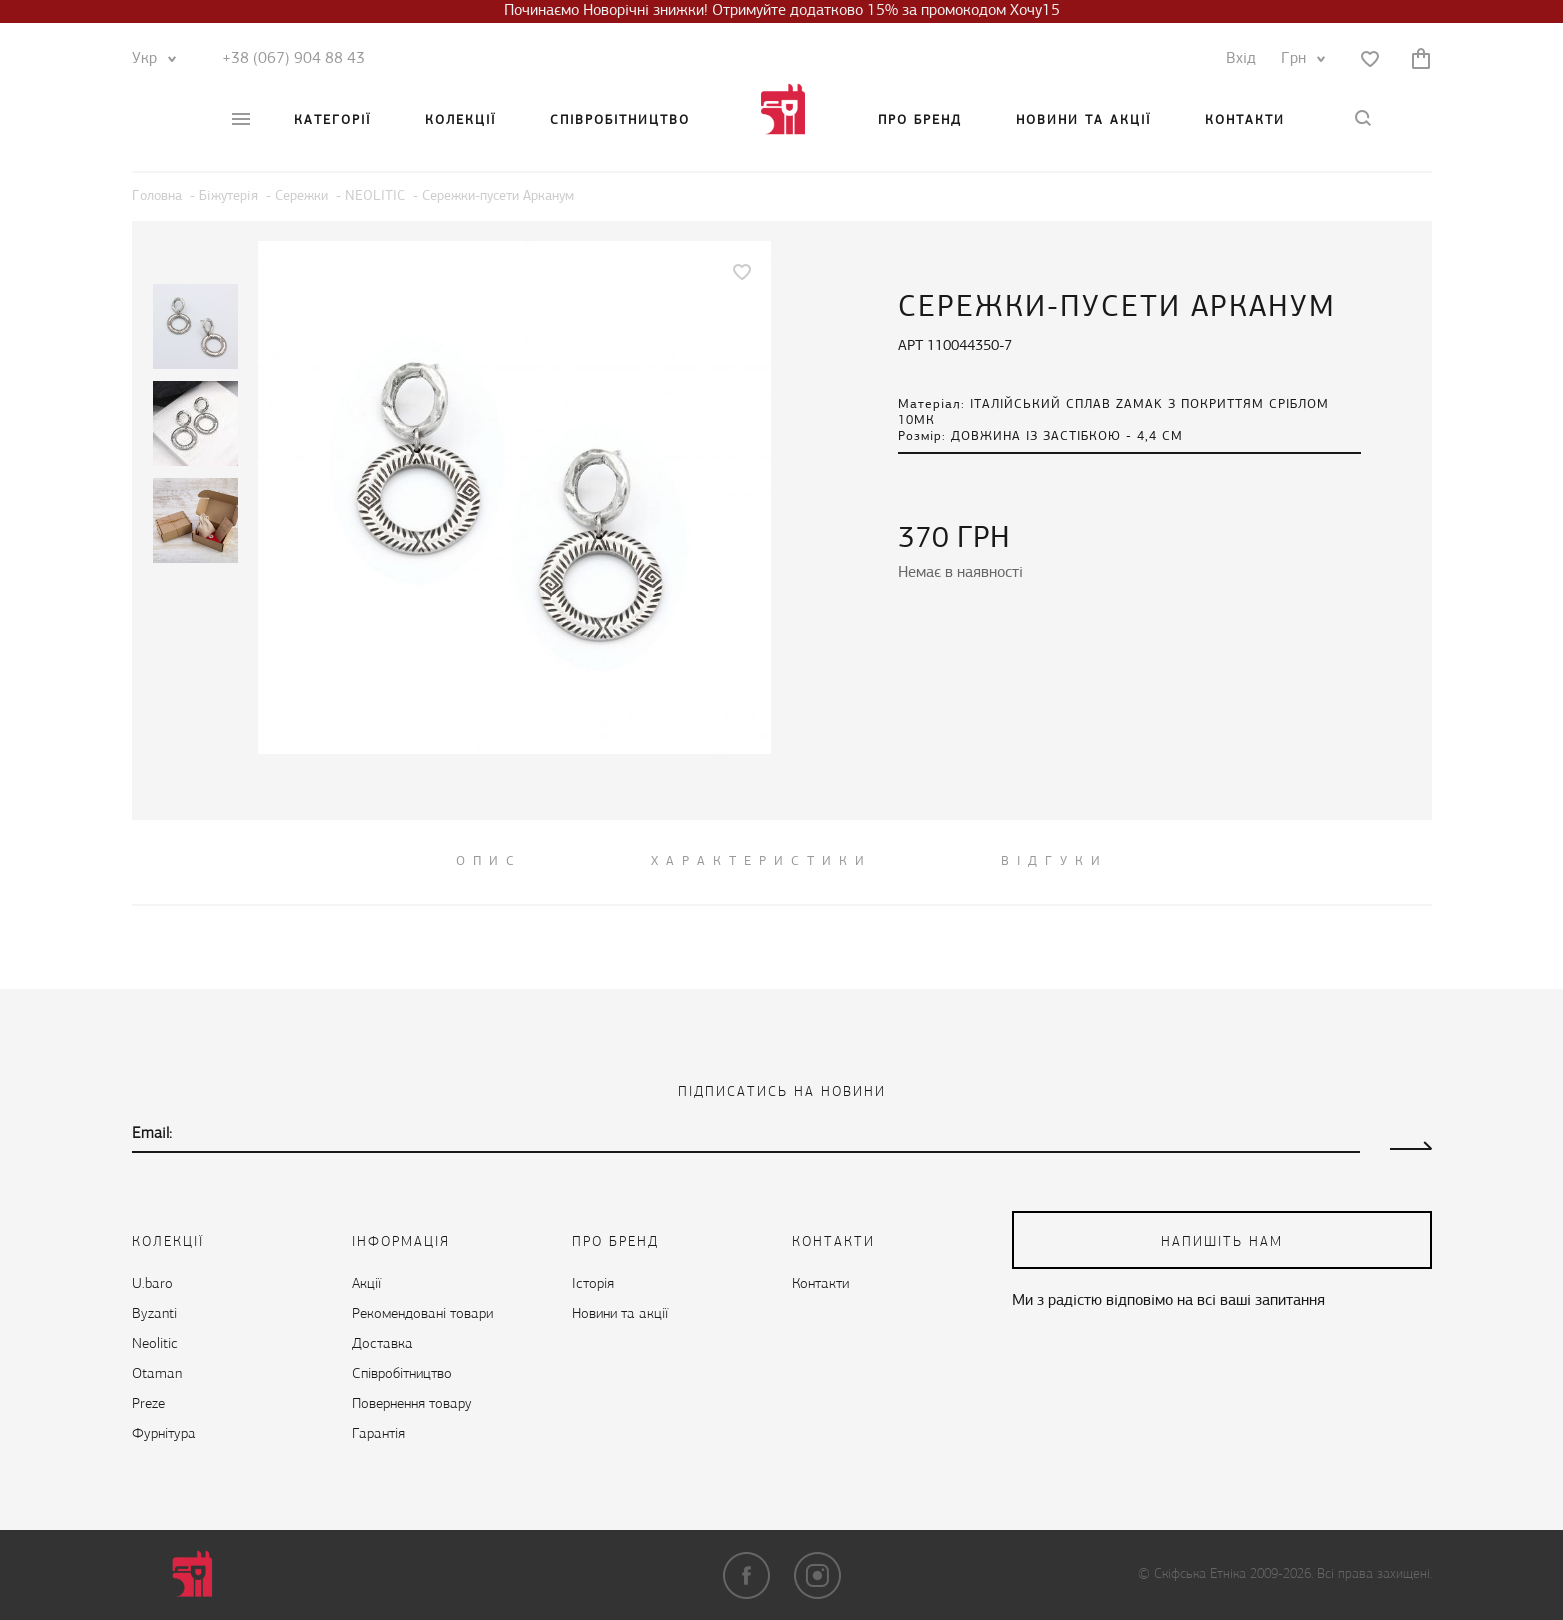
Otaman (157, 1374)
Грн (1298, 59)
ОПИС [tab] (489, 861)
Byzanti (154, 1314)
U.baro (152, 1284)
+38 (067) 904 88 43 (293, 59)
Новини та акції (1083, 120)
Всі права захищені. (1374, 1574)
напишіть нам (1222, 1242)
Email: (152, 1134)
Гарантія (378, 1434)
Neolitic (155, 1344)
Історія (593, 1284)
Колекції (460, 120)
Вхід (1241, 59)
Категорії (332, 120)
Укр (149, 59)
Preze (148, 1404)
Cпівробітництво (620, 120)
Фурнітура (164, 1434)
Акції (366, 1284)
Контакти (1245, 120)
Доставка (382, 1344)
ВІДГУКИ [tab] (1054, 861)
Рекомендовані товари (422, 1314)
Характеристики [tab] (761, 861)
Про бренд (920, 120)
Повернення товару (412, 1404)
